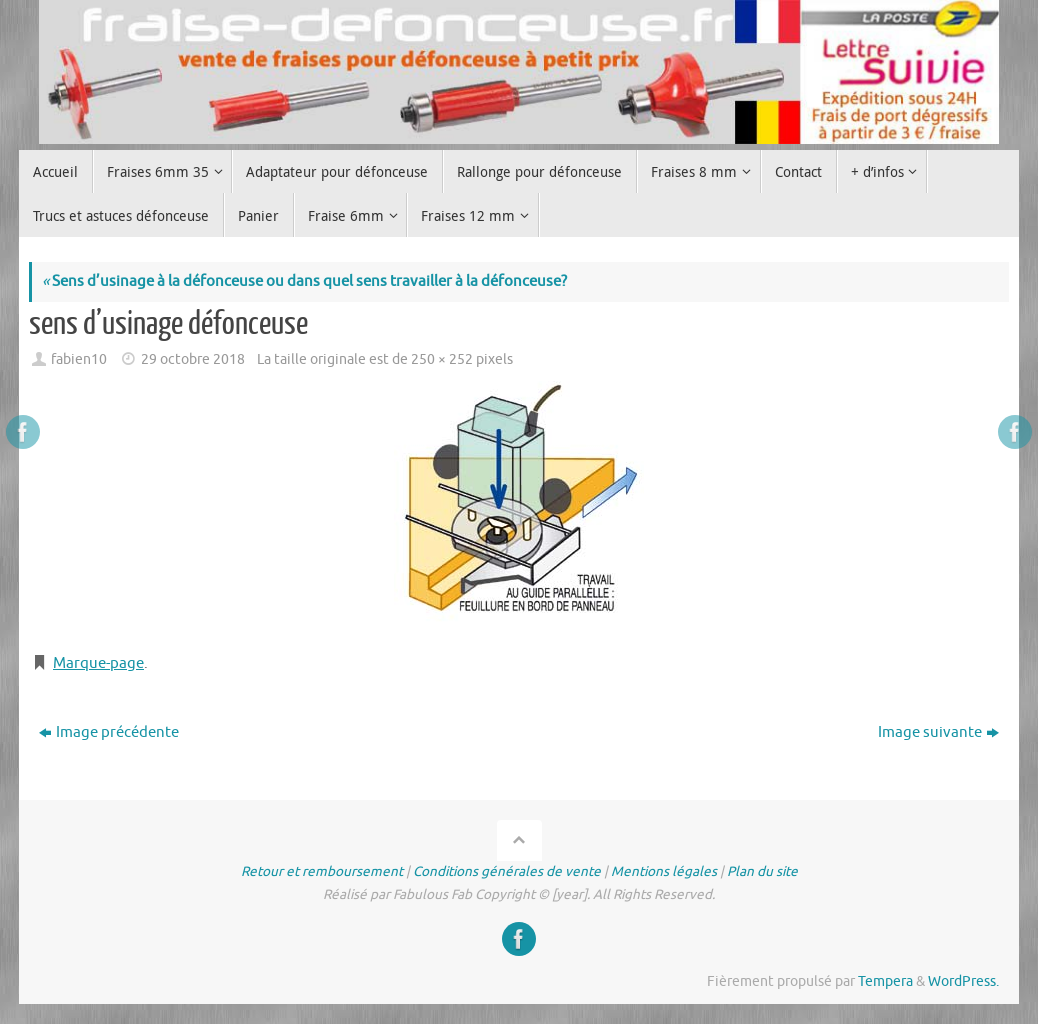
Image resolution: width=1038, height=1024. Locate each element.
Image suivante (938, 732)
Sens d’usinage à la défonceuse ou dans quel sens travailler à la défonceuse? (304, 281)
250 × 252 (442, 359)
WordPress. (963, 981)
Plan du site (762, 871)
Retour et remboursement (322, 871)
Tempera (885, 981)
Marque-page (98, 663)
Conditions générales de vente (507, 871)
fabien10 (79, 359)
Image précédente (109, 732)
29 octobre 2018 (193, 359)
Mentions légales (664, 871)
